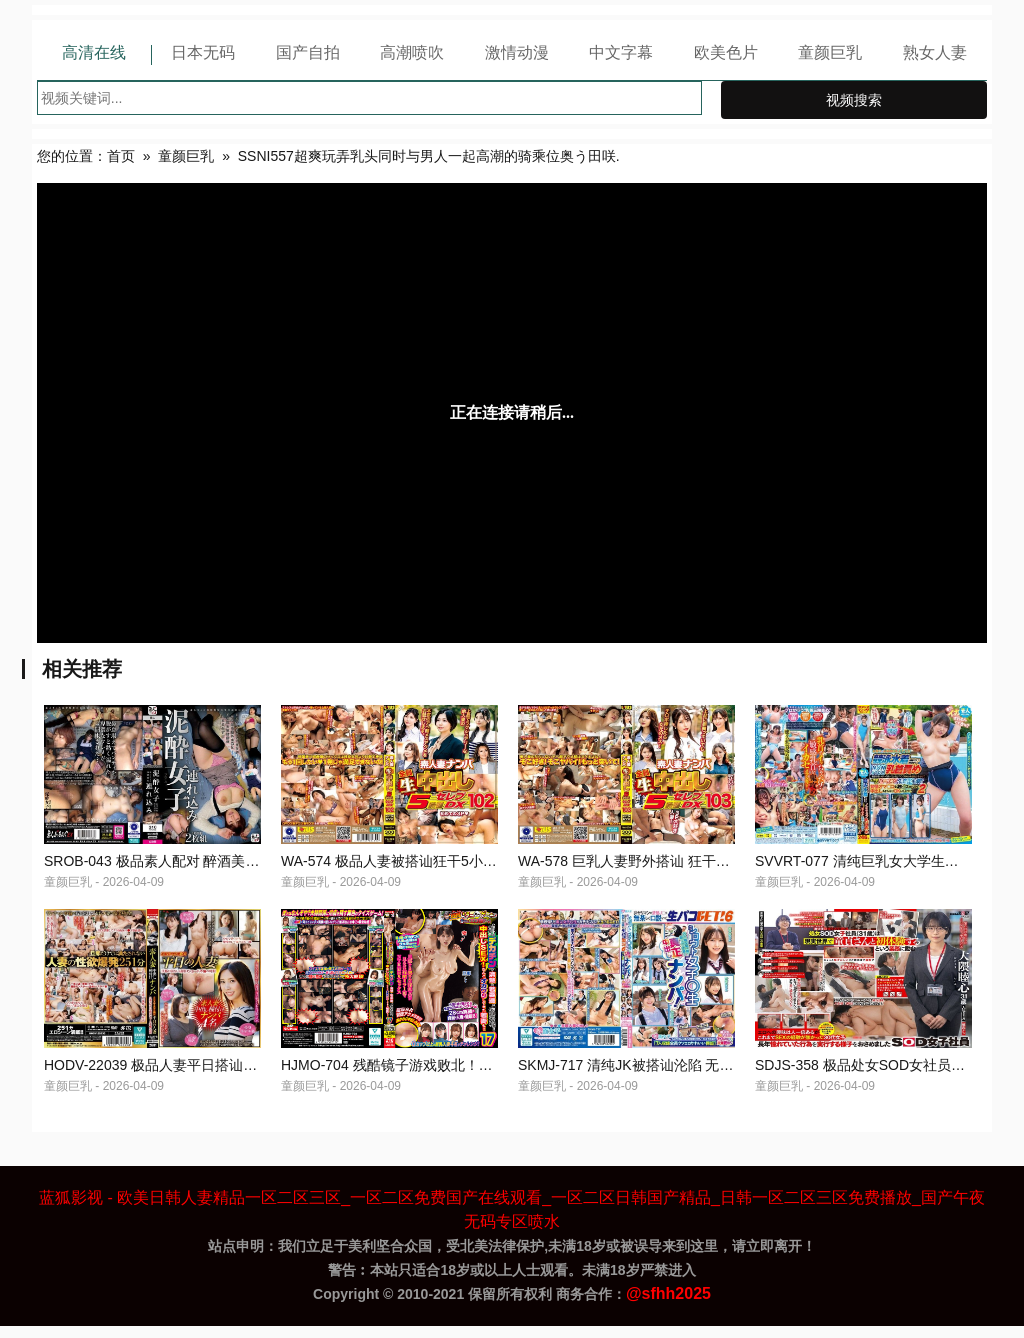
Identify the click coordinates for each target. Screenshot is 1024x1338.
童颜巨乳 (830, 52)
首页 (121, 156)
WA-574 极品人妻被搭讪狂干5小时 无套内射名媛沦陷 (447, 867)
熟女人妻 (935, 52)
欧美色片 (726, 52)
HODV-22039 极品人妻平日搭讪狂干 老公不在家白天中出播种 (236, 1077)
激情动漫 (517, 52)
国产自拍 (308, 52)
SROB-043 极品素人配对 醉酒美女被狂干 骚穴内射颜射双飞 (230, 867)
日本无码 (203, 52)
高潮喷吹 (412, 52)
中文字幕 (621, 52)
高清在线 (94, 52)
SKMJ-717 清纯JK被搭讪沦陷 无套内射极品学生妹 (674, 1077)
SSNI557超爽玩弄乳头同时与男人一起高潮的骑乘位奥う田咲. (429, 156)
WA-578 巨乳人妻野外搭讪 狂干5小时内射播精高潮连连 (691, 867)
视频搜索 (854, 100)
